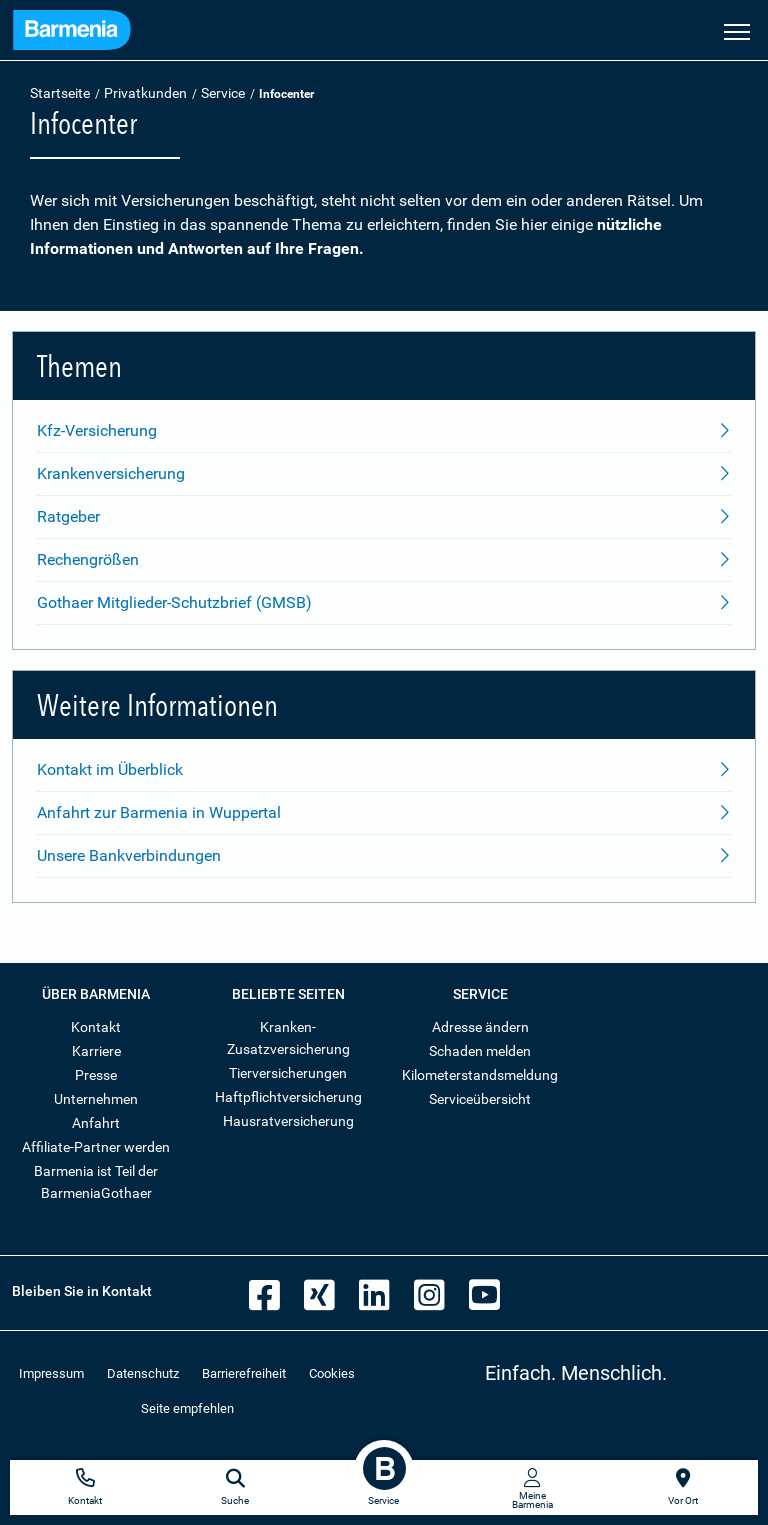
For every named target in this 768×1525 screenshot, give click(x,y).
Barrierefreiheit (244, 1373)
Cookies (332, 1373)
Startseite (60, 93)
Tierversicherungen (288, 1073)
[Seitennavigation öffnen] (737, 30)
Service (223, 93)
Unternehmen (96, 1099)
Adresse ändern (480, 1027)
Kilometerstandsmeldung (480, 1075)
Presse (96, 1075)
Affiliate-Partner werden (96, 1147)
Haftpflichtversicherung (288, 1097)
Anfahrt (96, 1123)
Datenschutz (143, 1373)
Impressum (51, 1373)
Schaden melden (480, 1051)
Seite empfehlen (187, 1408)
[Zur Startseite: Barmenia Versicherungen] (72, 32)
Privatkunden (145, 93)
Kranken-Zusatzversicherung (288, 1038)
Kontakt (96, 1027)
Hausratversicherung (288, 1121)
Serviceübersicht (480, 1099)
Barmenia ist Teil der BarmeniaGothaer (96, 1182)
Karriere (96, 1051)
